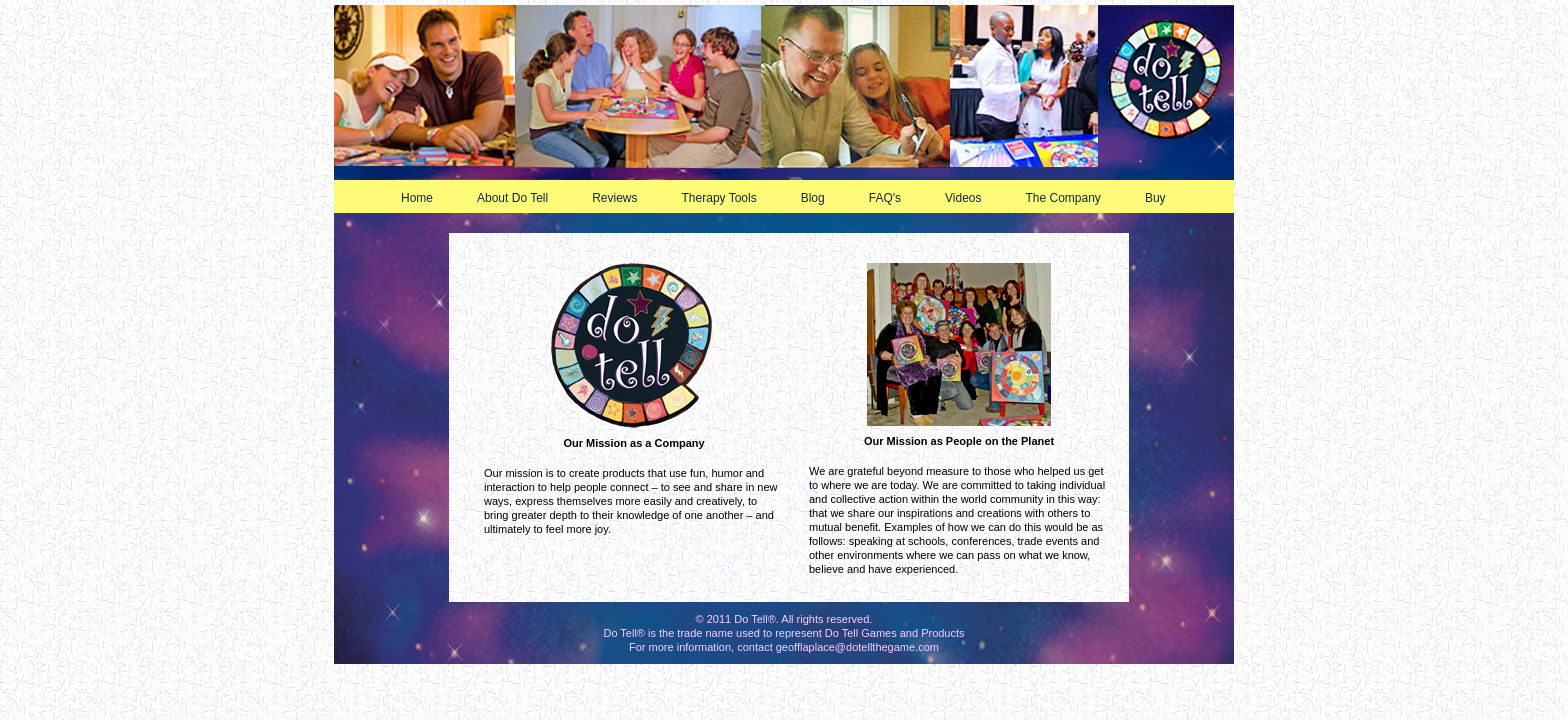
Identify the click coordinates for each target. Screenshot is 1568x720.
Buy (1163, 197)
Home (417, 198)
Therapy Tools (727, 197)
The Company (1071, 197)
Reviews (622, 197)
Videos (971, 197)
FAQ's (893, 197)
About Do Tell (520, 197)
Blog (821, 197)
